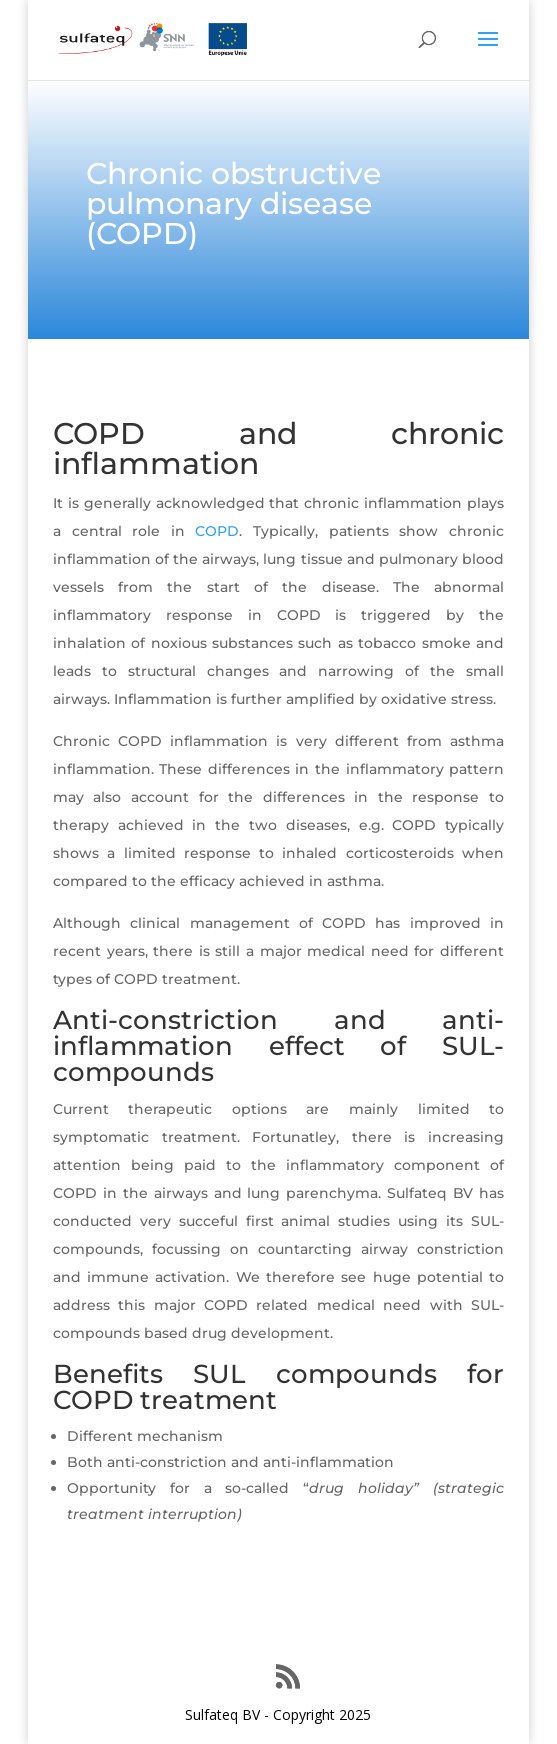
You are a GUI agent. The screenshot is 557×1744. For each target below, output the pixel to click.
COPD (217, 531)
